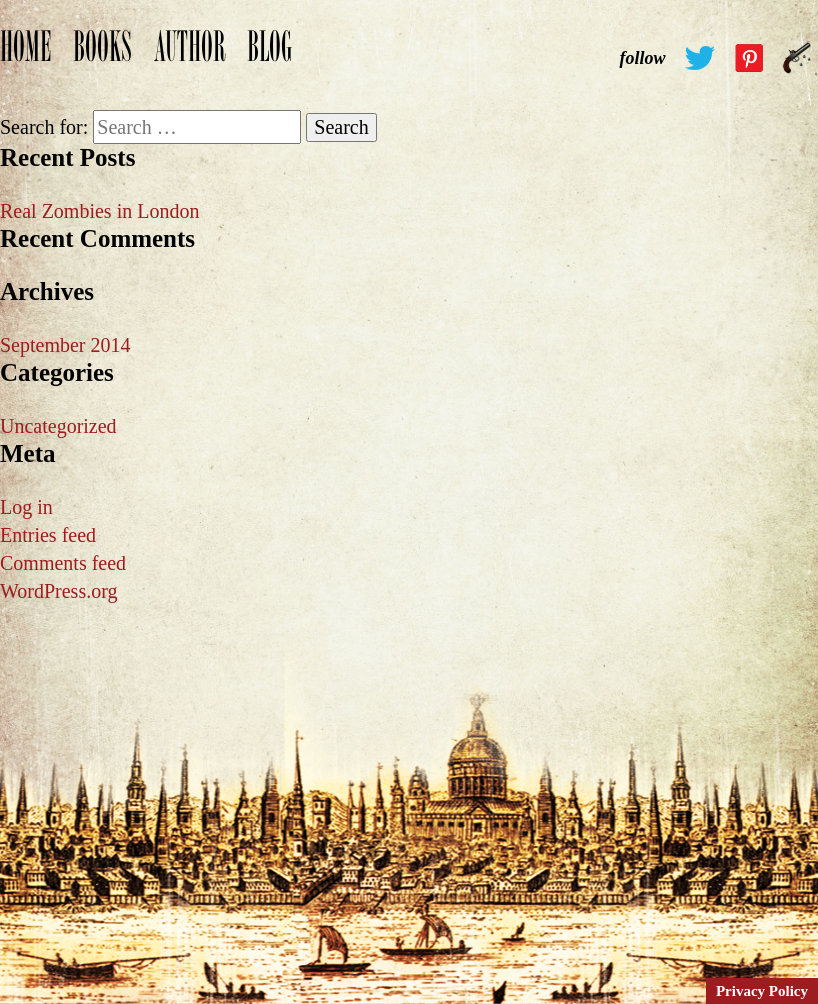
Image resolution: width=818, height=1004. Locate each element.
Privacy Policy (762, 991)
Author (189, 57)
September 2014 (65, 345)
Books (102, 57)
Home (25, 57)
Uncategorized (58, 426)
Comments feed (63, 563)
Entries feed (48, 535)
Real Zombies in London (99, 211)
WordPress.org (58, 591)
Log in (26, 507)
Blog (269, 57)
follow (642, 58)
